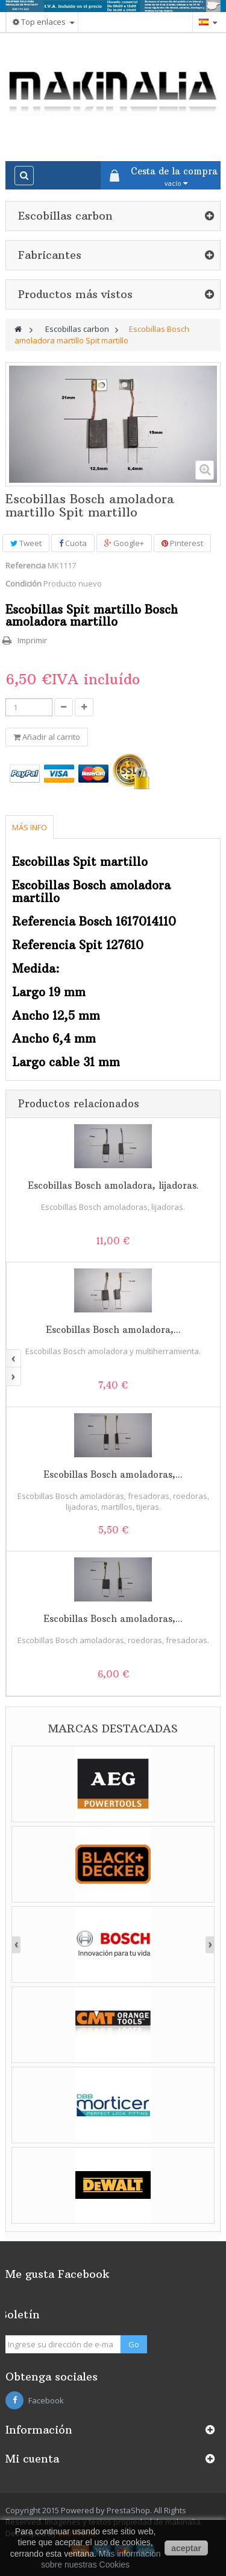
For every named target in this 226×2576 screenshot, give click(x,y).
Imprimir (32, 640)
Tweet (26, 543)
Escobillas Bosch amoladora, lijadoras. (113, 1185)
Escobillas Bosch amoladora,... (113, 1329)
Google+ (124, 543)
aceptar (186, 2548)
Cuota (73, 543)
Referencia (25, 565)
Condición (23, 583)
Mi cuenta (32, 2459)
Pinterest (182, 543)
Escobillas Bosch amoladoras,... (113, 1474)
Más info (29, 827)
